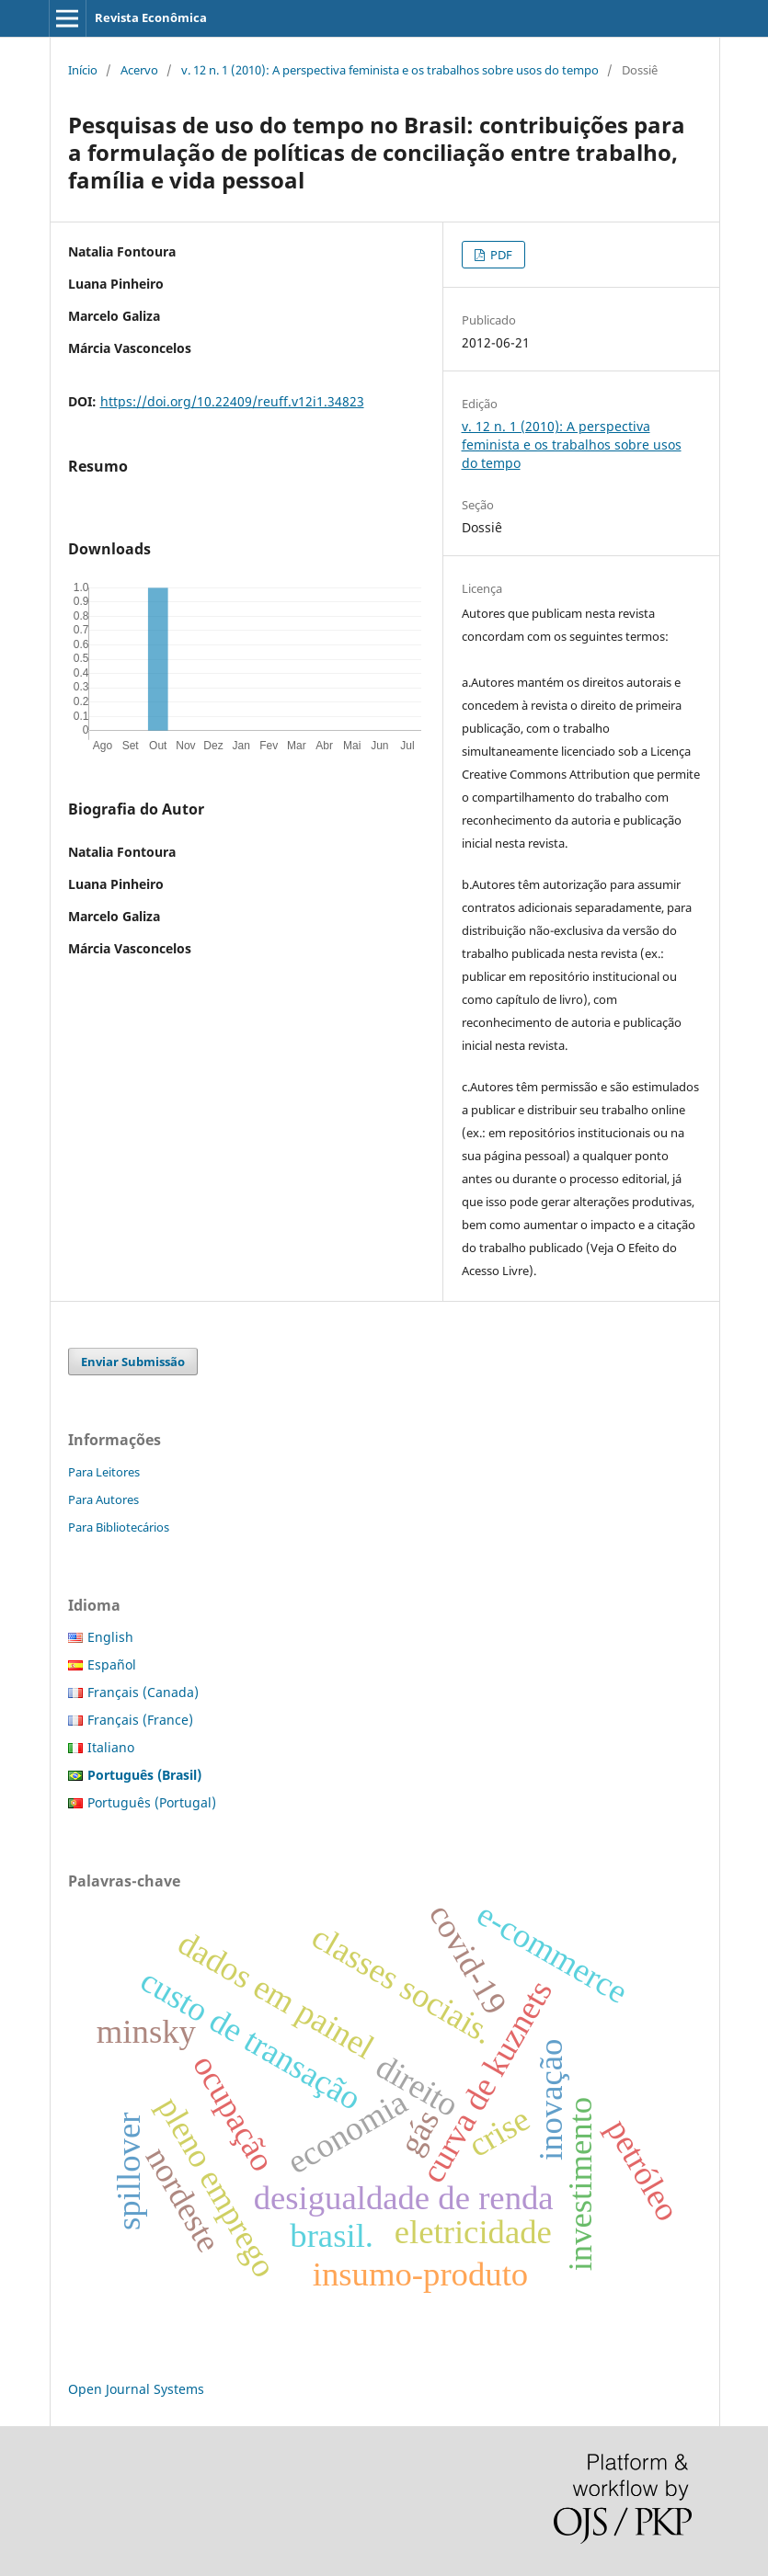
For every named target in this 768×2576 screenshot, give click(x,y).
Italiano (110, 1747)
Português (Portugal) (151, 1802)
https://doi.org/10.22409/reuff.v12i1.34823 (232, 401)
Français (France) (140, 1719)
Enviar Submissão (133, 1361)
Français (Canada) (143, 1692)
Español (111, 1664)
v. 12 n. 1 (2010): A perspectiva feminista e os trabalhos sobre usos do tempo (390, 70)
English (110, 1637)
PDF (499, 254)
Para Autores (103, 1499)
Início (82, 70)
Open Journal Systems (136, 2389)
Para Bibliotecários (118, 1527)
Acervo (139, 70)
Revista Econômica (151, 17)
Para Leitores (104, 1472)
